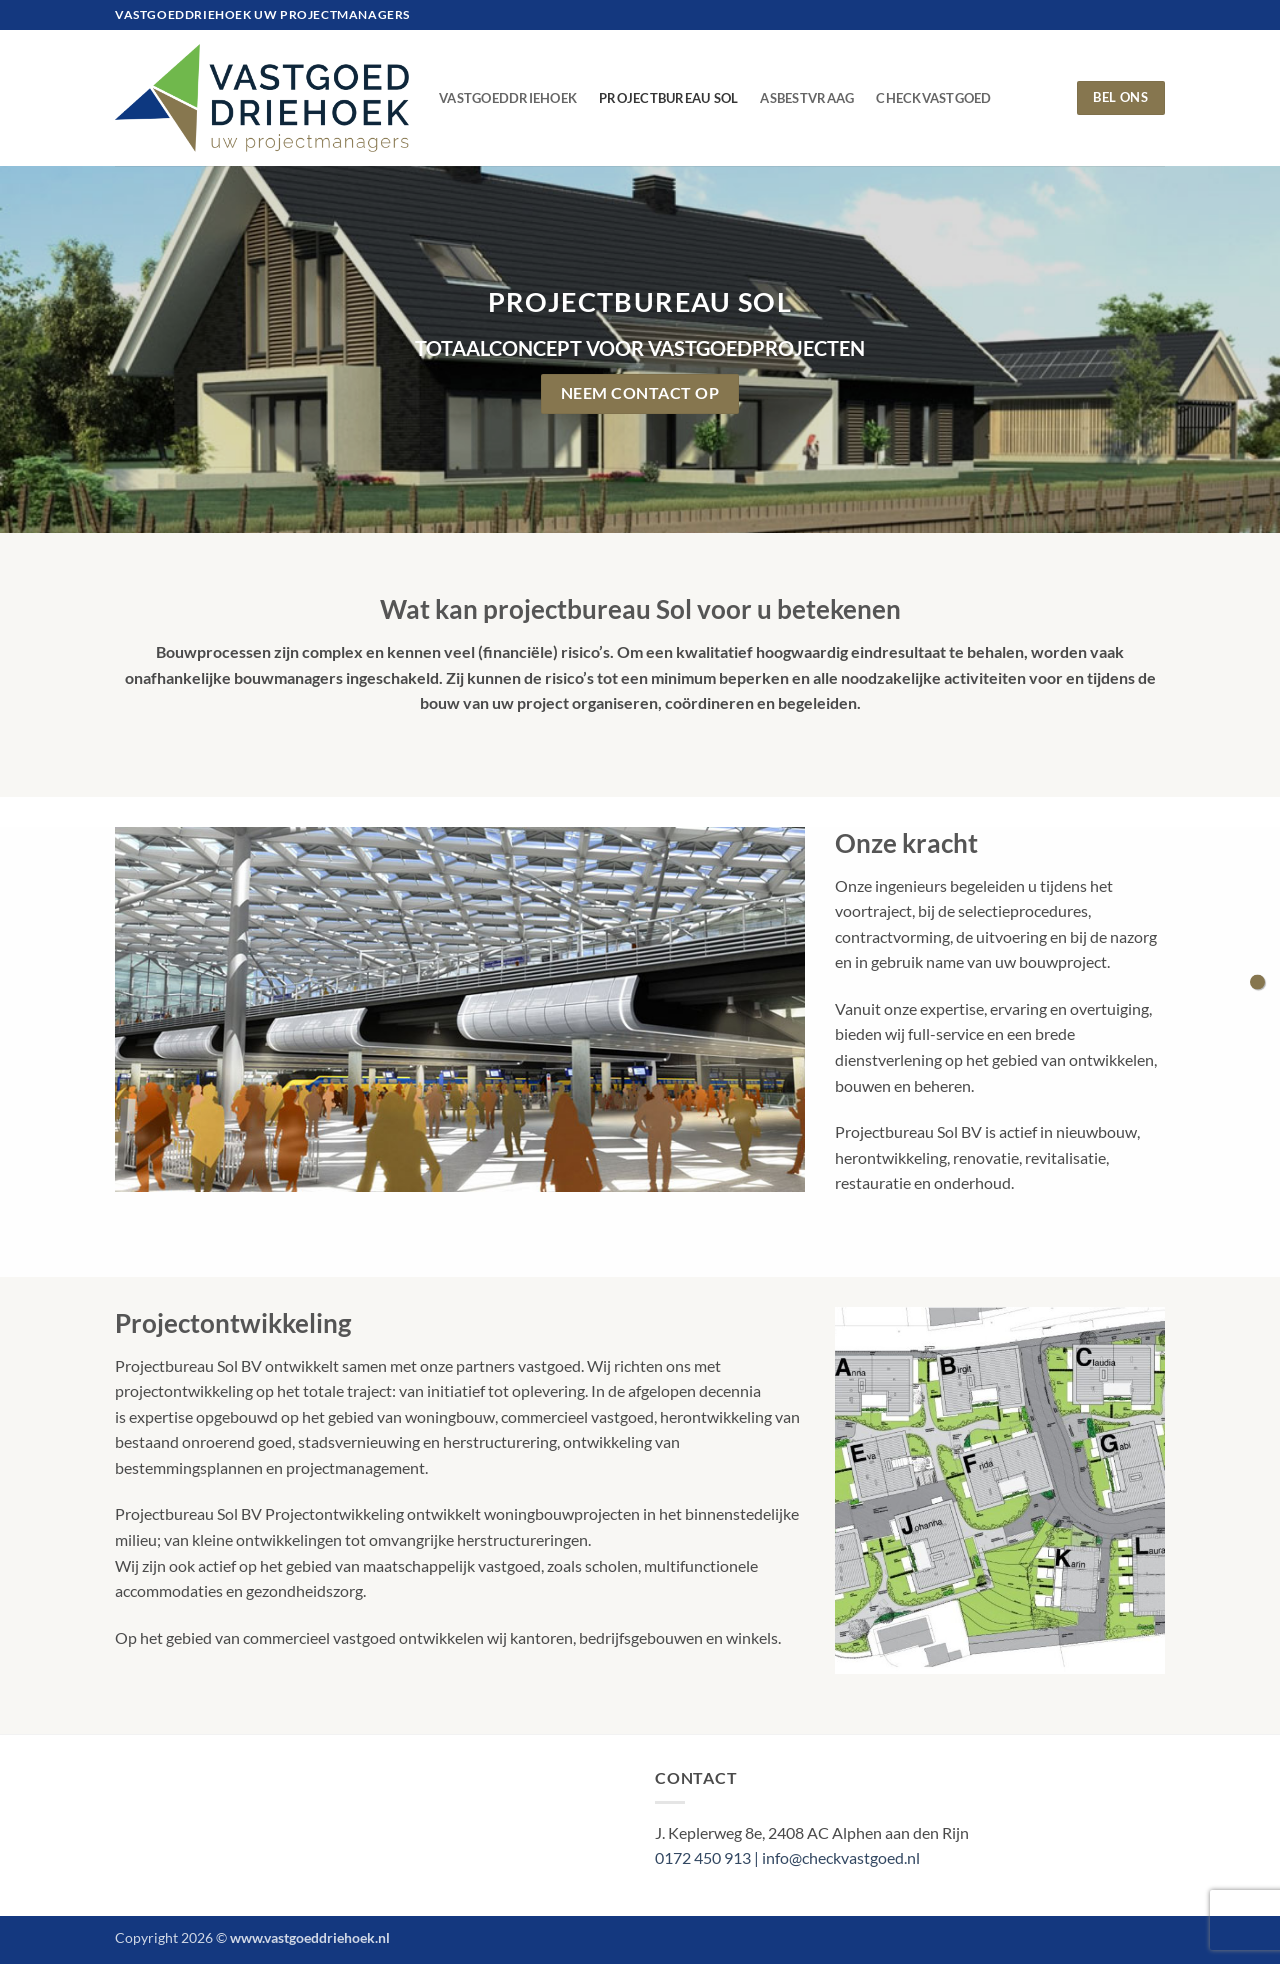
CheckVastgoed (933, 98)
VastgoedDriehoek (508, 98)
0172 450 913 (704, 1857)
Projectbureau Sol (668, 98)
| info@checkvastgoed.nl (837, 1857)
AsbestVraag (807, 98)
